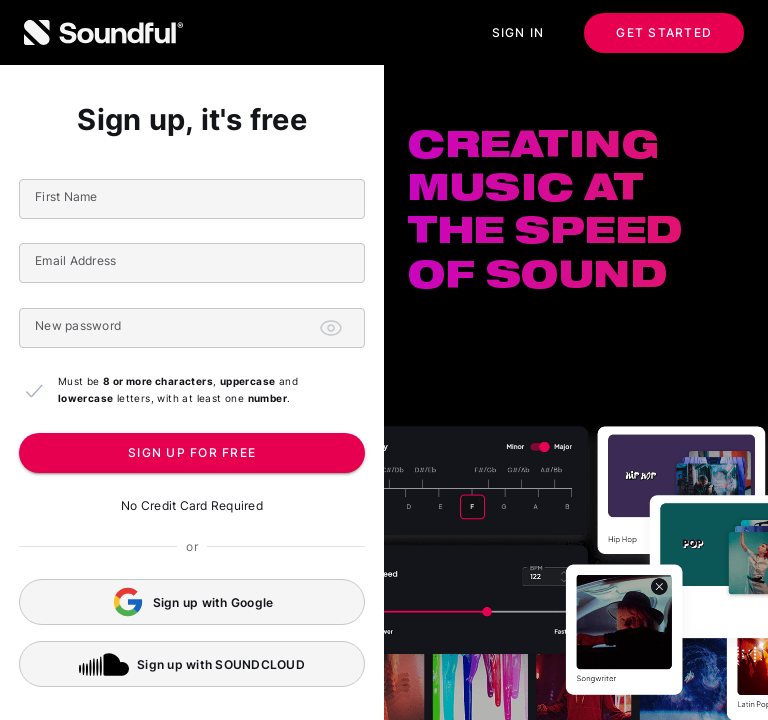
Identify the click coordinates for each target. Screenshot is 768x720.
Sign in (518, 33)
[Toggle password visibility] (331, 328)
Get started (664, 33)
